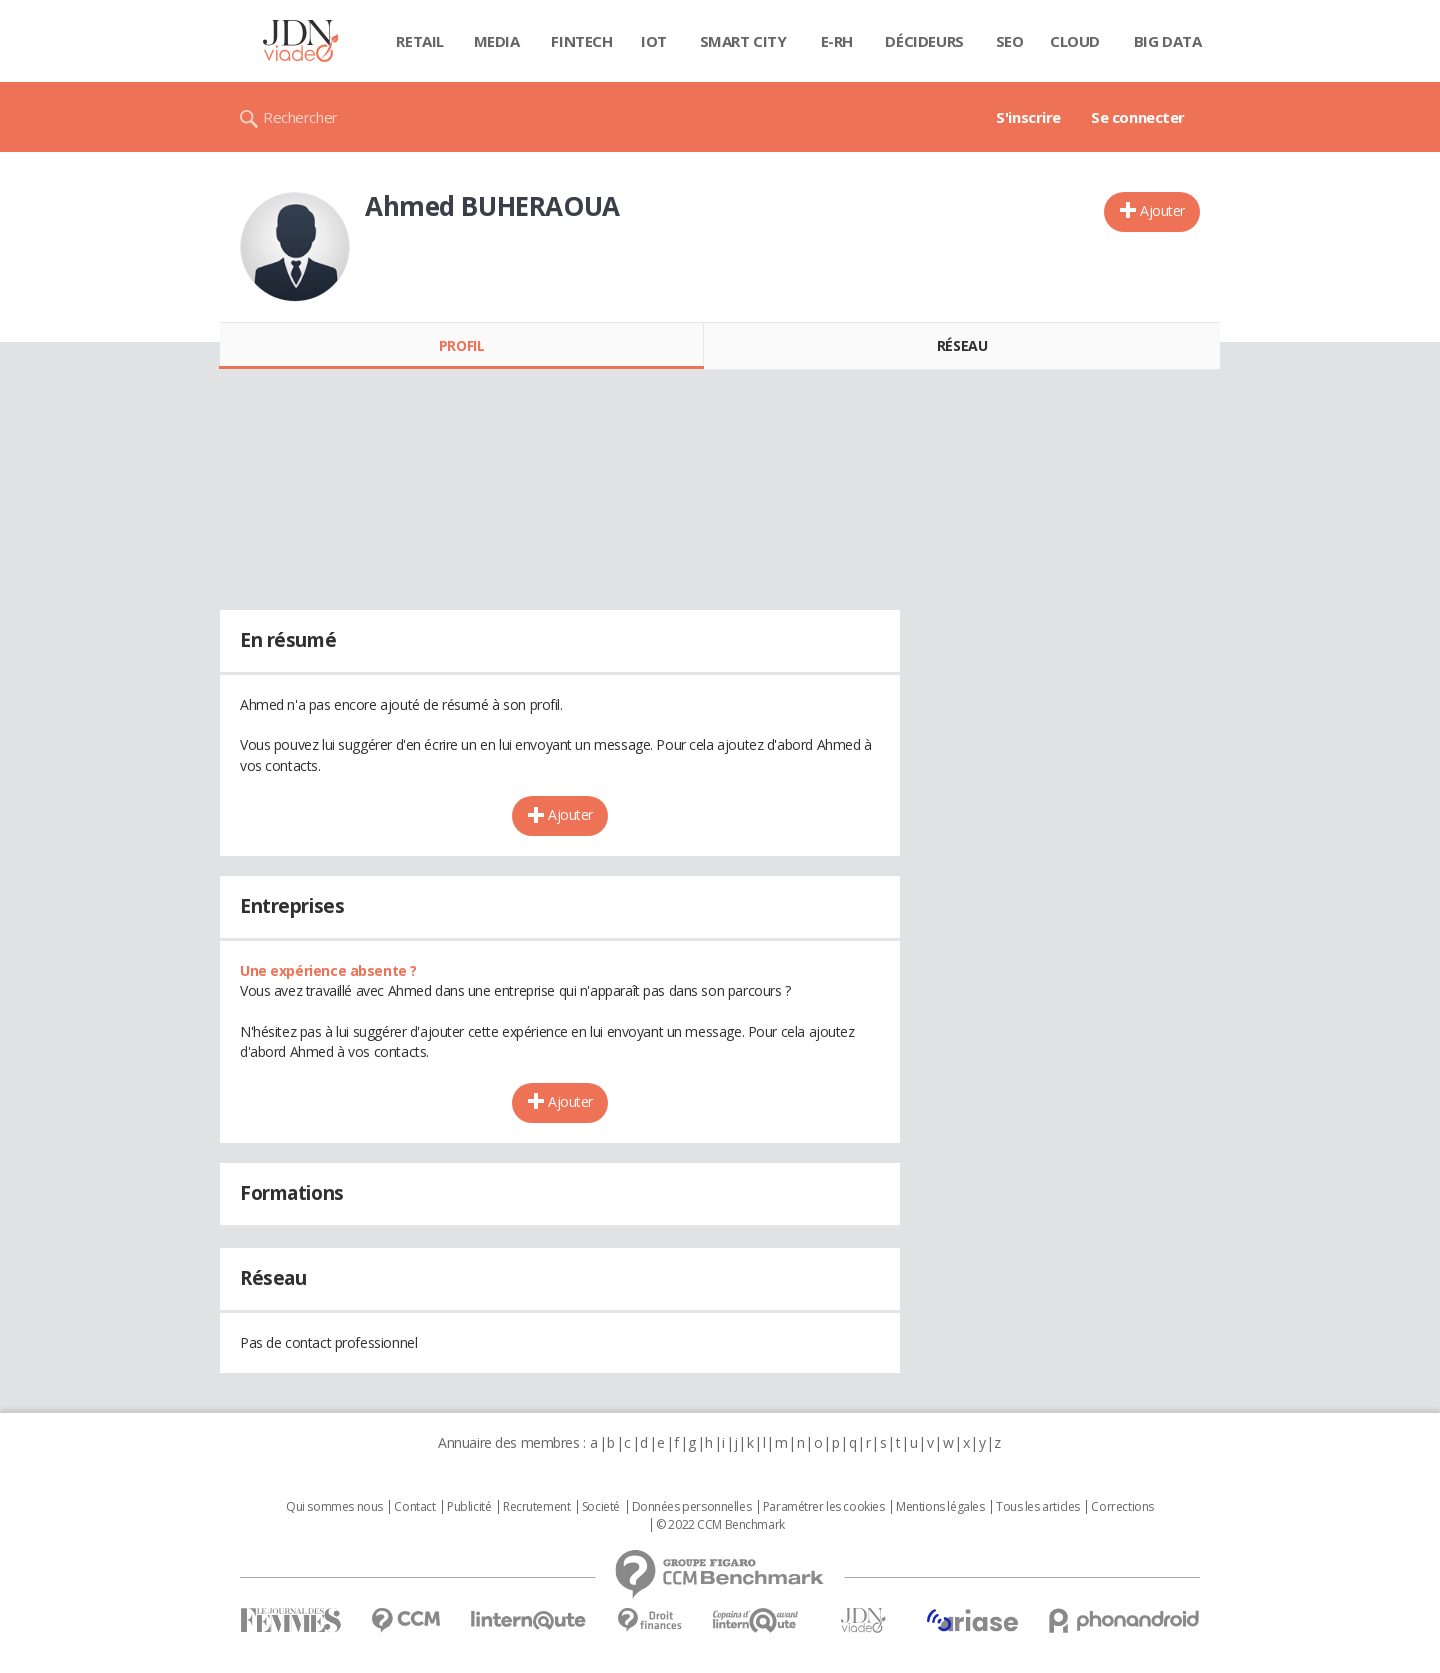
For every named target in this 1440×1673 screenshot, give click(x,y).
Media (497, 41)
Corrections (1122, 1507)
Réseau (962, 345)
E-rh (837, 41)
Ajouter (1162, 210)
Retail (419, 41)
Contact (414, 1507)
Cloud (1075, 41)
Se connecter (1138, 117)
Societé (601, 1507)
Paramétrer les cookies (824, 1507)
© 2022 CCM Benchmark (720, 1525)
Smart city (743, 41)
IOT (654, 41)
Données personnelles (692, 1507)
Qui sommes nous (334, 1507)
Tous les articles (1038, 1507)
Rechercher (300, 117)
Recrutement (536, 1507)
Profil (461, 345)
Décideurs (924, 41)
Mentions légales (940, 1507)
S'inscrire (1028, 117)
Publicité (469, 1507)
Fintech (581, 41)
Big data (1168, 41)
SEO (1010, 41)
